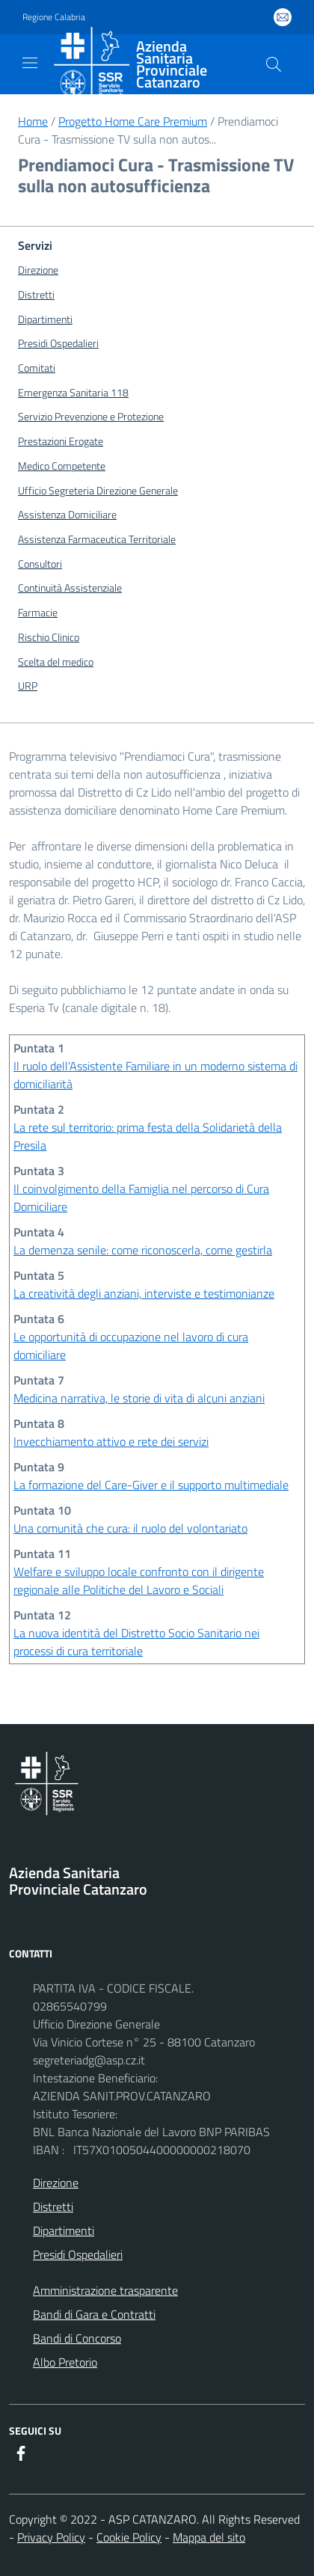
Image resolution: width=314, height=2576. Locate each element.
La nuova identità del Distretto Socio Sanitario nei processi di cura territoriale (136, 1642)
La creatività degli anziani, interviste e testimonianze (143, 1293)
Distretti (53, 2206)
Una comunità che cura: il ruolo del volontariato (130, 1528)
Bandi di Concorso (77, 2338)
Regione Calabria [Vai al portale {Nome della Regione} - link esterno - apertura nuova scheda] (53, 17)
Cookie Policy (128, 2537)
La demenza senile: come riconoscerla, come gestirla (142, 1250)
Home (33, 121)
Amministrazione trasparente (105, 2290)
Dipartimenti (63, 2230)
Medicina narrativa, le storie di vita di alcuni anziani (139, 1398)
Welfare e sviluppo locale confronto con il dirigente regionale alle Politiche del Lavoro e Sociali (138, 1580)
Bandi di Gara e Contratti (94, 2314)
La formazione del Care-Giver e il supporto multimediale (151, 1485)
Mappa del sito (209, 2537)
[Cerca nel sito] (274, 64)
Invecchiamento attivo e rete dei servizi (111, 1441)
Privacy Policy (51, 2537)
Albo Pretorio (65, 2362)
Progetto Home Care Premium (132, 121)
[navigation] (30, 63)
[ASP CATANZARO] (145, 64)
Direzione (55, 2183)
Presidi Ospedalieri (78, 2254)
